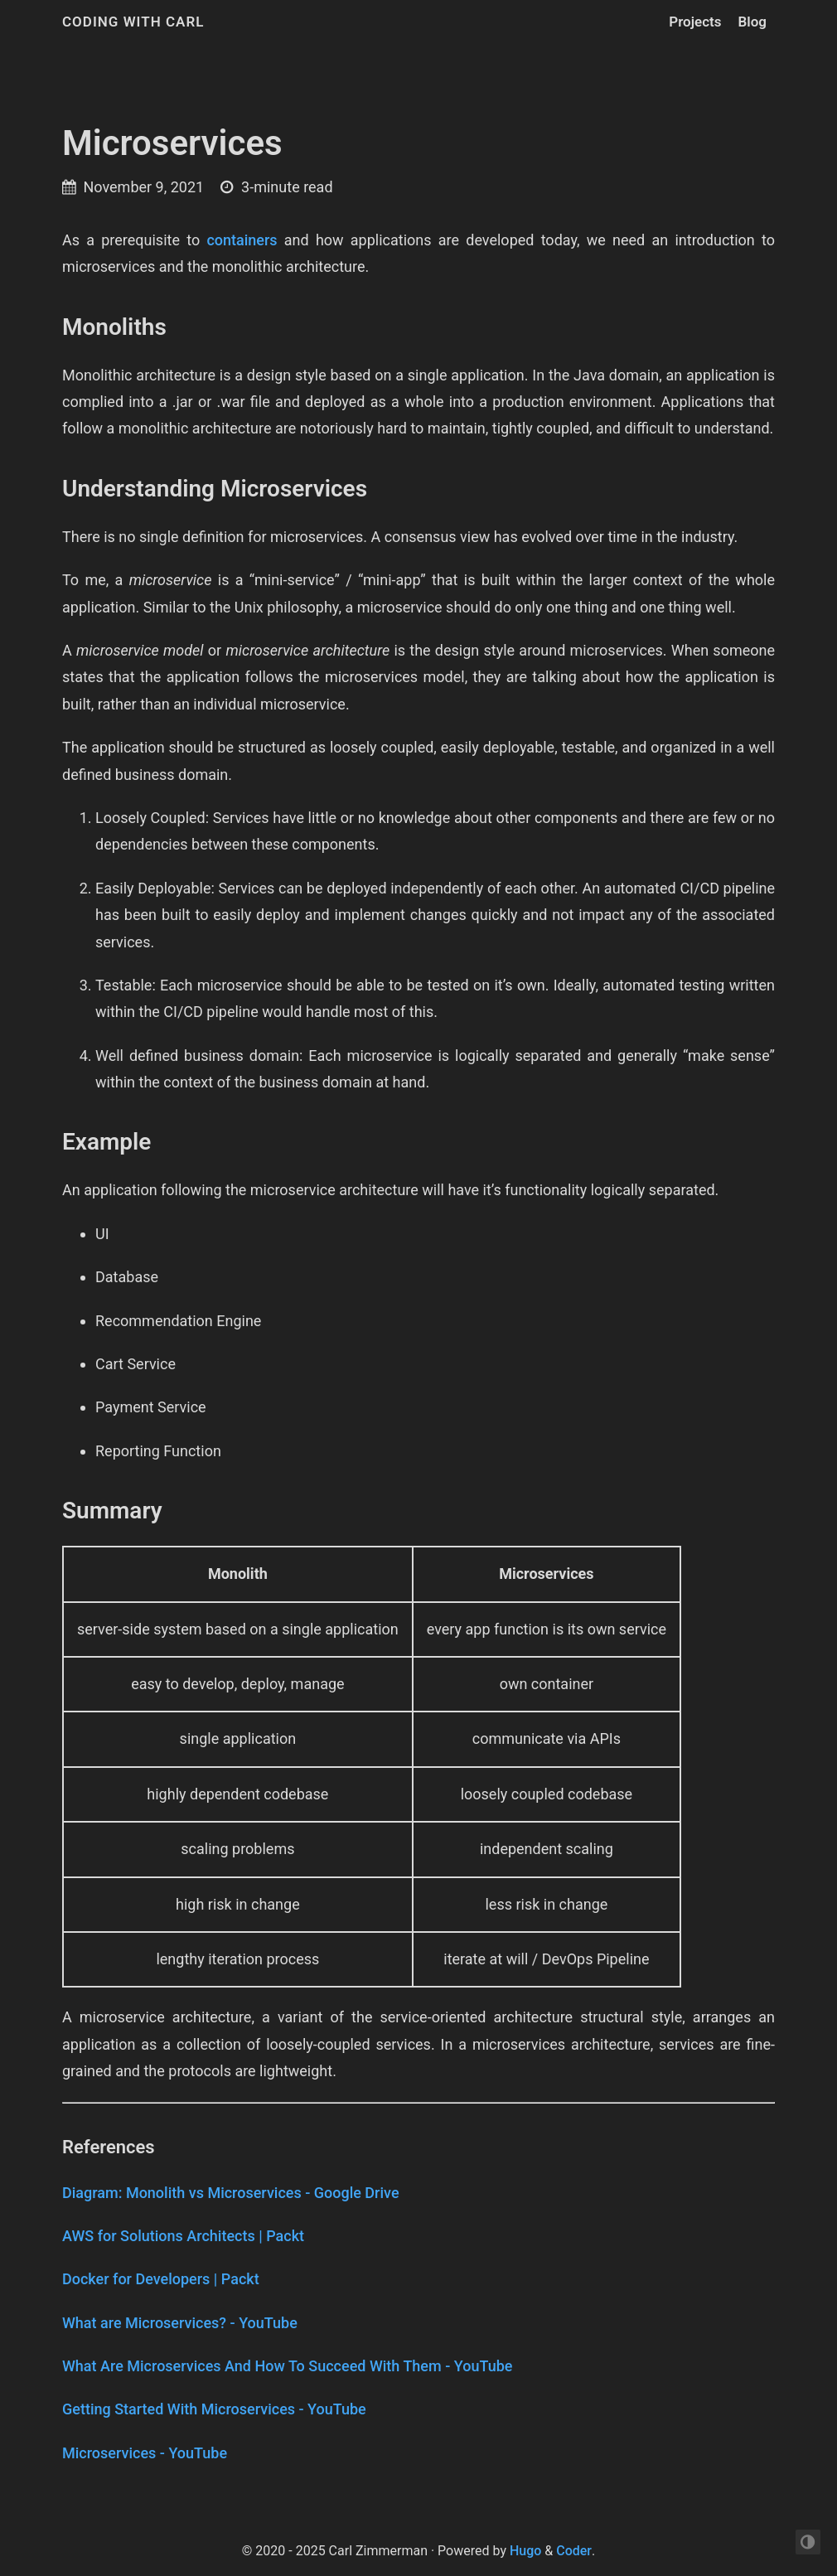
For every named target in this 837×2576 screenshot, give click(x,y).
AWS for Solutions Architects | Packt (183, 2235)
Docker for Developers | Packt (160, 2279)
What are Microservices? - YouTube (180, 2322)
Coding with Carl (133, 21)
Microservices (172, 143)
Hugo (525, 2551)
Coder (574, 2551)
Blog (752, 21)
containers (241, 240)
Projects (695, 21)
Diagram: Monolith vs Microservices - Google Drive (230, 2192)
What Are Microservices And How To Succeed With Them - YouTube (287, 2366)
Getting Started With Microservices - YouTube (214, 2409)
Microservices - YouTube (144, 2453)
